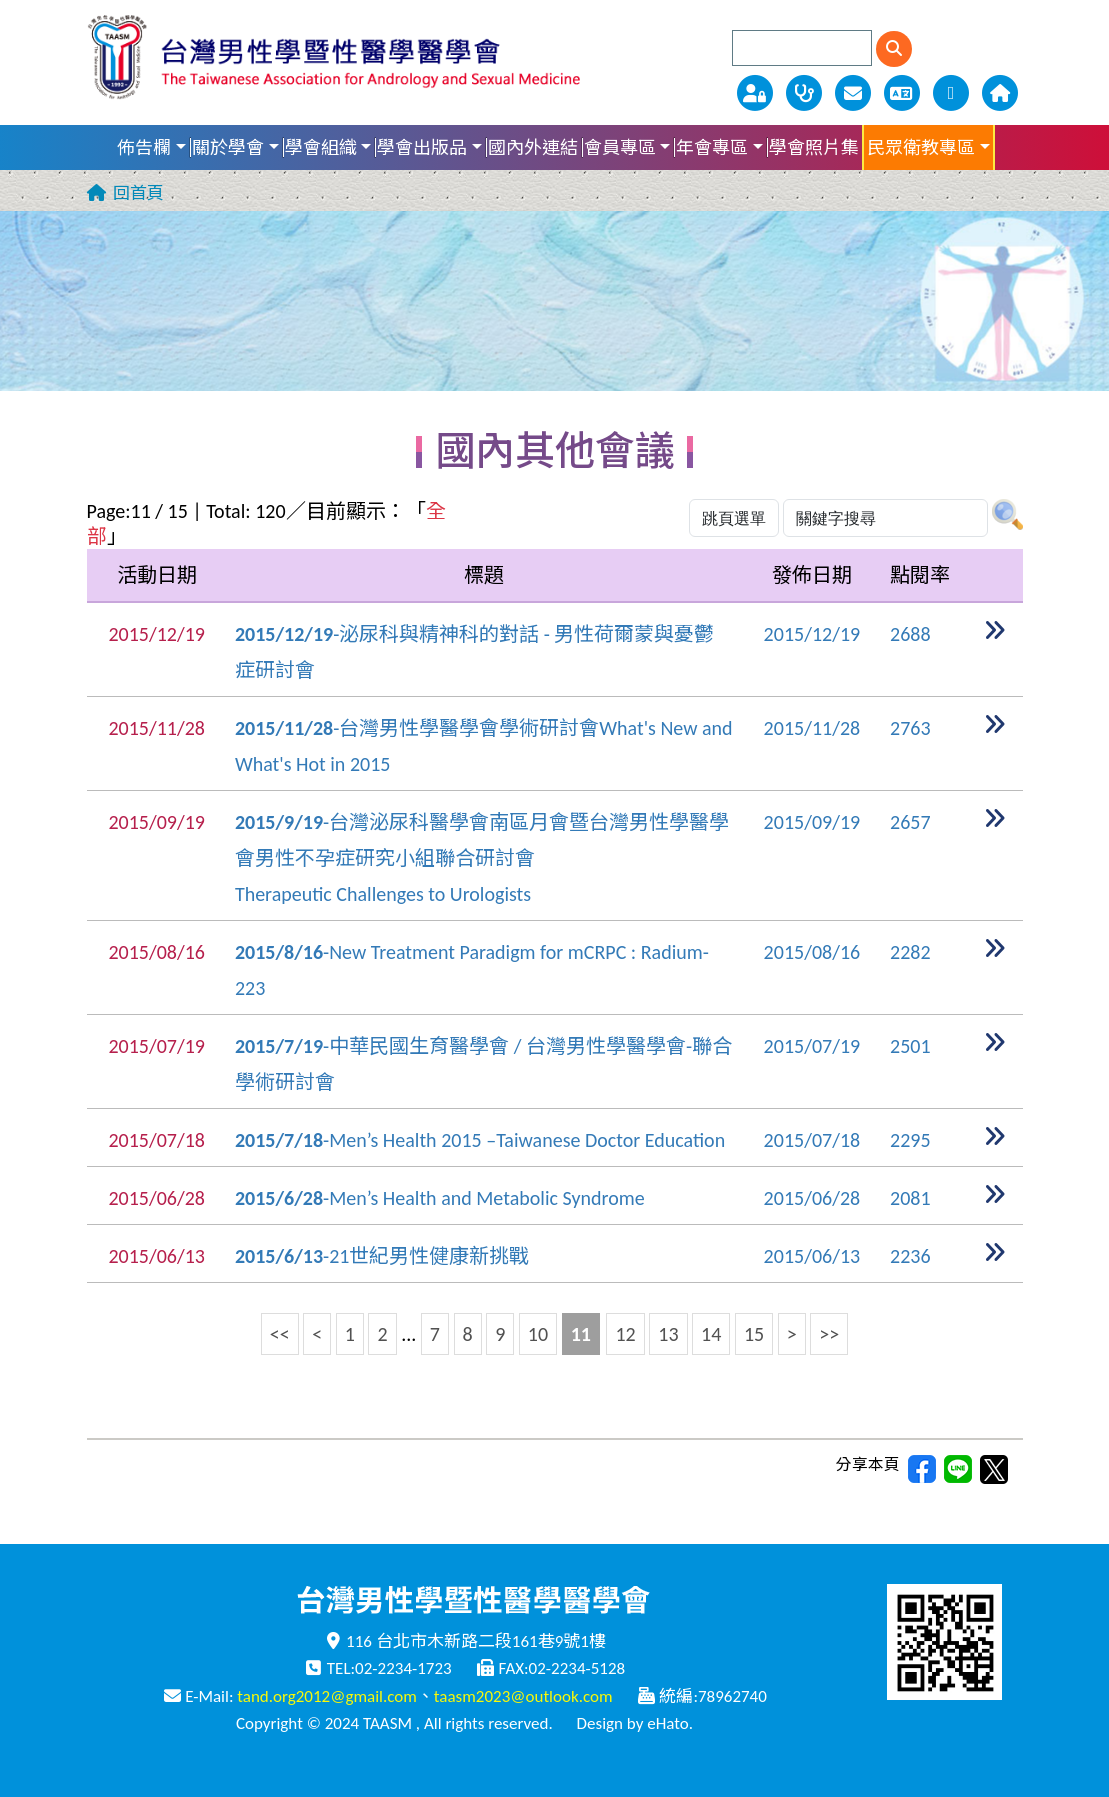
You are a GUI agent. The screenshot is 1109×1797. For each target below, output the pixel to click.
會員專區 (620, 148)
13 (668, 1334)
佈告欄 (144, 148)
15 (754, 1334)
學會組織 (321, 148)
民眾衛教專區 (921, 148)
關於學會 (228, 148)
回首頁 (138, 193)
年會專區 (712, 148)
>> (829, 1334)
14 (711, 1334)
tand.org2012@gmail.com (327, 1696)
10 (538, 1334)
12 (625, 1334)
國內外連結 (533, 148)
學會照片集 (814, 148)
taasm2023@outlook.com (523, 1696)
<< (280, 1334)
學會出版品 (422, 148)
